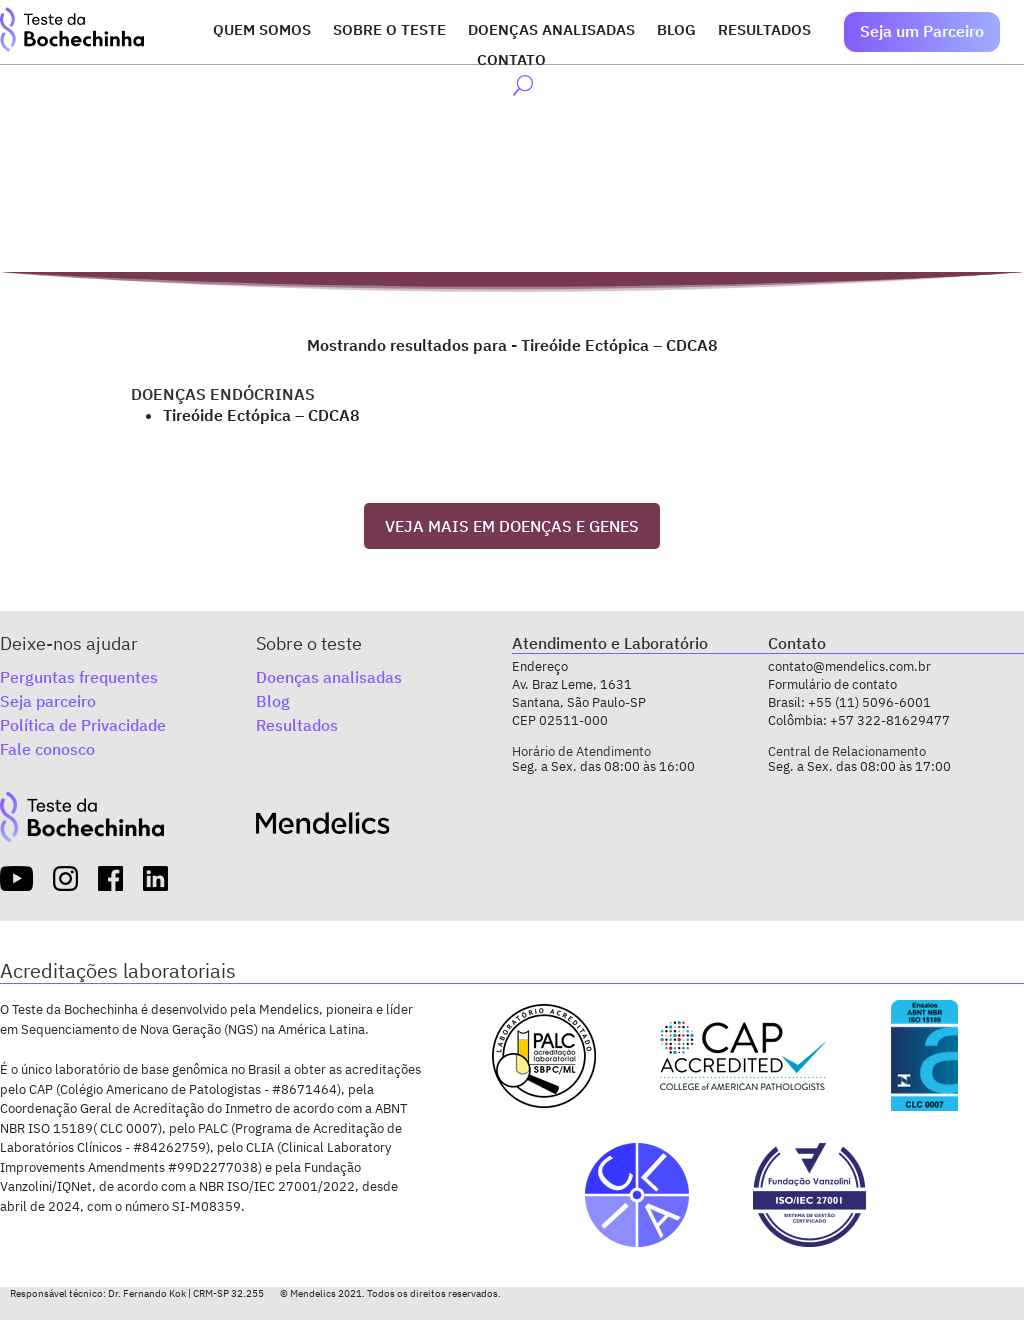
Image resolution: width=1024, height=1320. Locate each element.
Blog (676, 31)
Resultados (764, 31)
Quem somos (262, 31)
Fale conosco (47, 745)
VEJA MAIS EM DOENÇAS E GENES (512, 521)
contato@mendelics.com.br (849, 662)
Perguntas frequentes (79, 673)
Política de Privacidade (83, 721)
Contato (511, 61)
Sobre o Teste (389, 31)
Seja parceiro (48, 697)
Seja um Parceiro (922, 31)
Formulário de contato (832, 679)
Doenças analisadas (551, 31)
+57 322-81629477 (890, 715)
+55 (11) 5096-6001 (869, 697)
